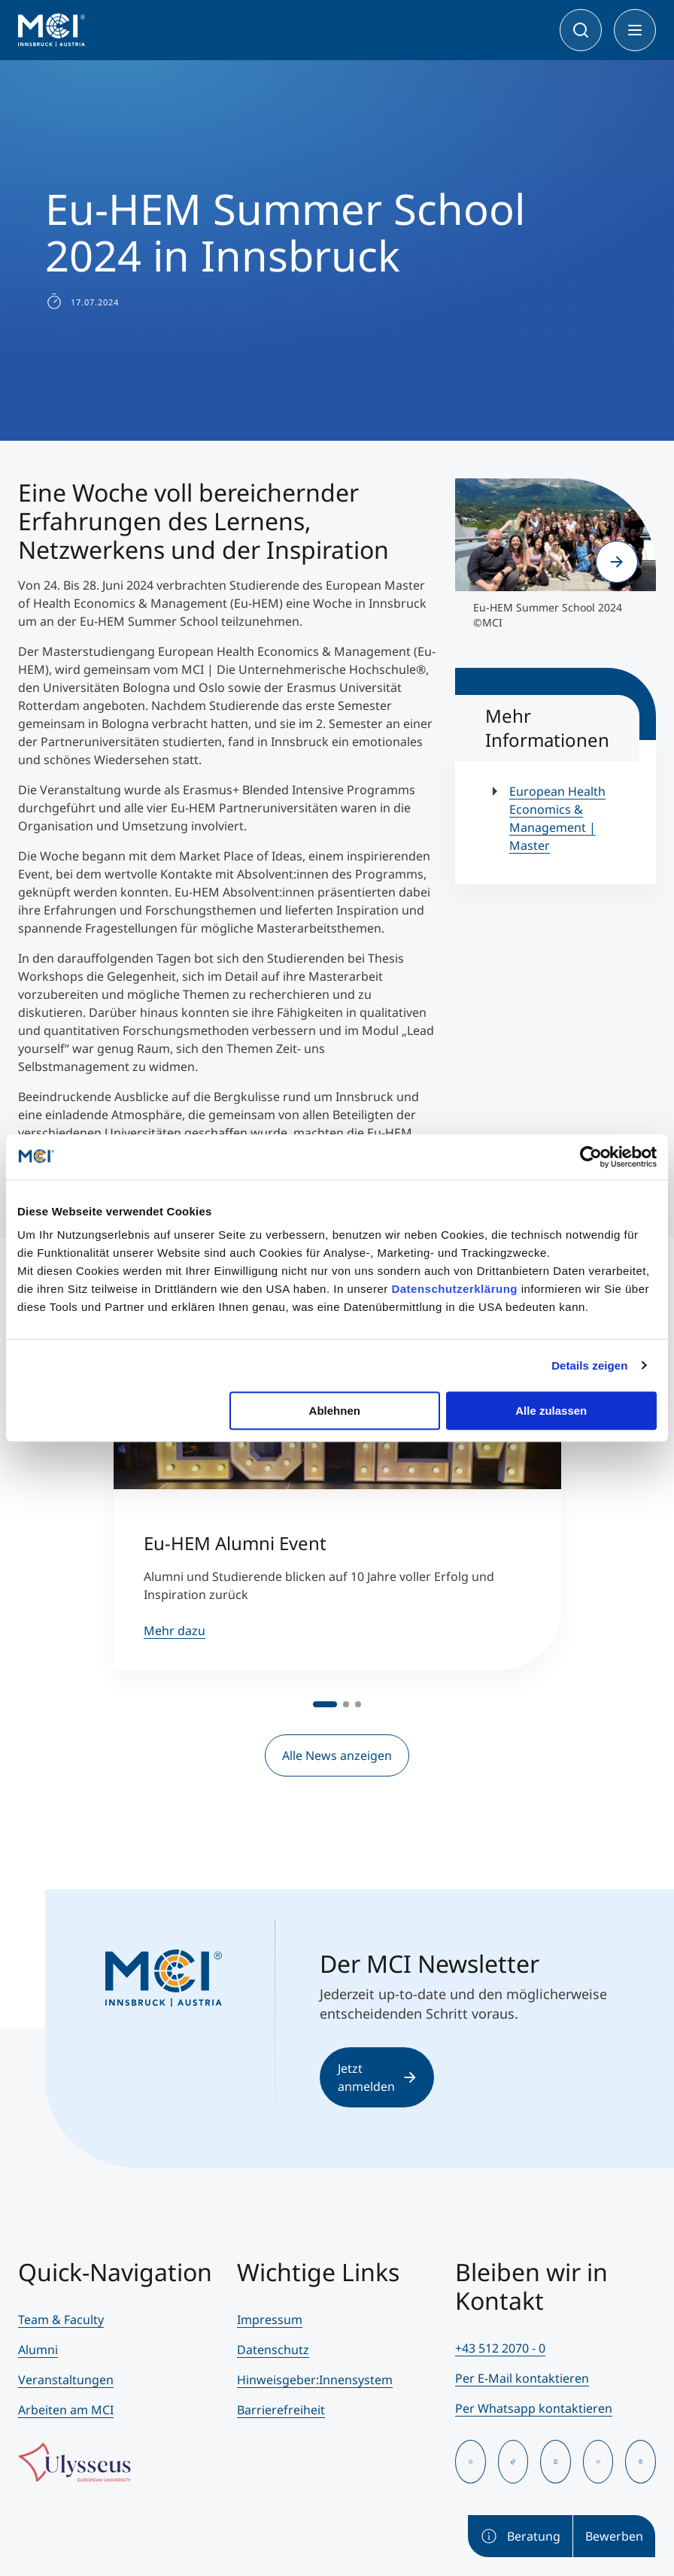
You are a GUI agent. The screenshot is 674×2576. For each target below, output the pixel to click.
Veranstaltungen (66, 2379)
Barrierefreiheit (281, 2410)
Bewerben (614, 2536)
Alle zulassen (551, 1410)
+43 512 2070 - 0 (500, 2348)
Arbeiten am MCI (66, 2410)
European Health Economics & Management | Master (557, 818)
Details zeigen (589, 1365)
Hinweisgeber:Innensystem (315, 2379)
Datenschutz (273, 2349)
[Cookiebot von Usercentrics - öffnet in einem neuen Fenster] (591, 1156)
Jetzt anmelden (377, 2077)
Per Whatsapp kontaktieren (533, 2408)
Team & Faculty (61, 2319)
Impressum (269, 2319)
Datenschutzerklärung (454, 1288)
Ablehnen (334, 1410)
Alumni (38, 2349)
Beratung (520, 2536)
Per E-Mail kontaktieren (522, 2378)
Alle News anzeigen (337, 1755)
